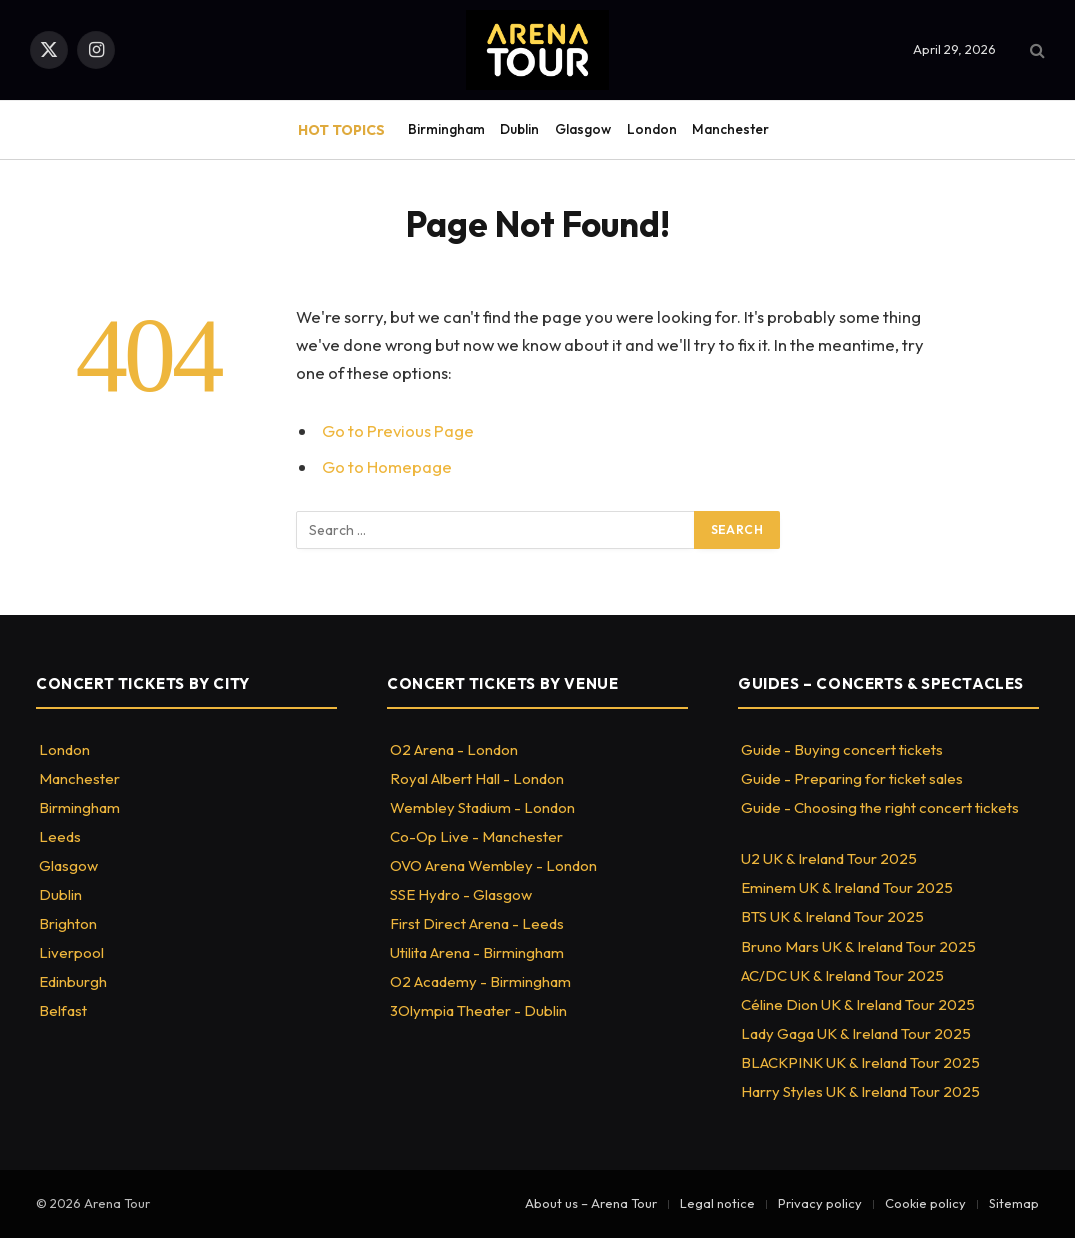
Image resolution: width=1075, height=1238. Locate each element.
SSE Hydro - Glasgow (461, 894)
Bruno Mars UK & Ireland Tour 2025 (858, 946)
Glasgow (583, 129)
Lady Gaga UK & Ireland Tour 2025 (856, 1033)
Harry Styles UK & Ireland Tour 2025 (860, 1091)
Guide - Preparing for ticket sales (852, 778)
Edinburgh (73, 981)
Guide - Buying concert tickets (842, 749)
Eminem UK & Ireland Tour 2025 (847, 887)
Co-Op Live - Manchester (476, 836)
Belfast (63, 1010)
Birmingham (446, 129)
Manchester (730, 129)
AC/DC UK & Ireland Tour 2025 (842, 975)
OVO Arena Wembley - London (493, 865)
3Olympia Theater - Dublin (478, 1010)
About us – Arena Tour (591, 1203)
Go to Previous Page (398, 430)
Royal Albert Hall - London (477, 778)
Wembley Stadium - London (482, 807)
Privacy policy (820, 1203)
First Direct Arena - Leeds (477, 923)
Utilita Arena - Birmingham (477, 952)
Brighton (68, 923)
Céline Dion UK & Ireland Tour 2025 (858, 1004)
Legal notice (717, 1203)
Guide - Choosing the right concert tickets (880, 807)
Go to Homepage (387, 466)
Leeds (60, 836)
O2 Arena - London (454, 749)
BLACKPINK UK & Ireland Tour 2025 (860, 1062)
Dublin (519, 129)
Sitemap (1014, 1203)
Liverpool (71, 952)
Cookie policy (925, 1203)
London (652, 129)
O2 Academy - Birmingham (480, 981)
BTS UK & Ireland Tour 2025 (832, 916)
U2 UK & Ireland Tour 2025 (829, 858)
